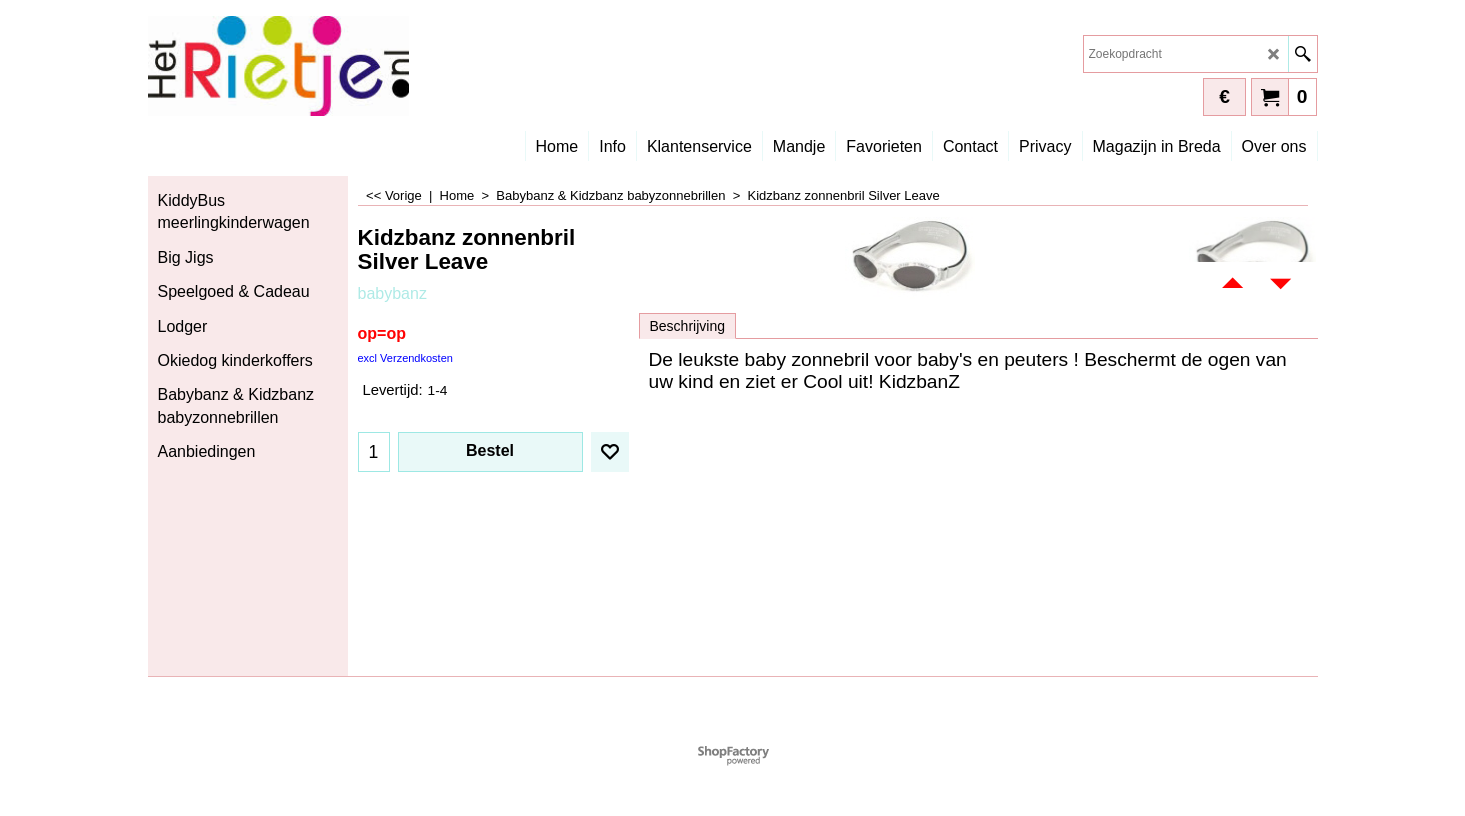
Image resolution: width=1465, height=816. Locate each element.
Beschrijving (687, 326)
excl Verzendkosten (405, 358)
